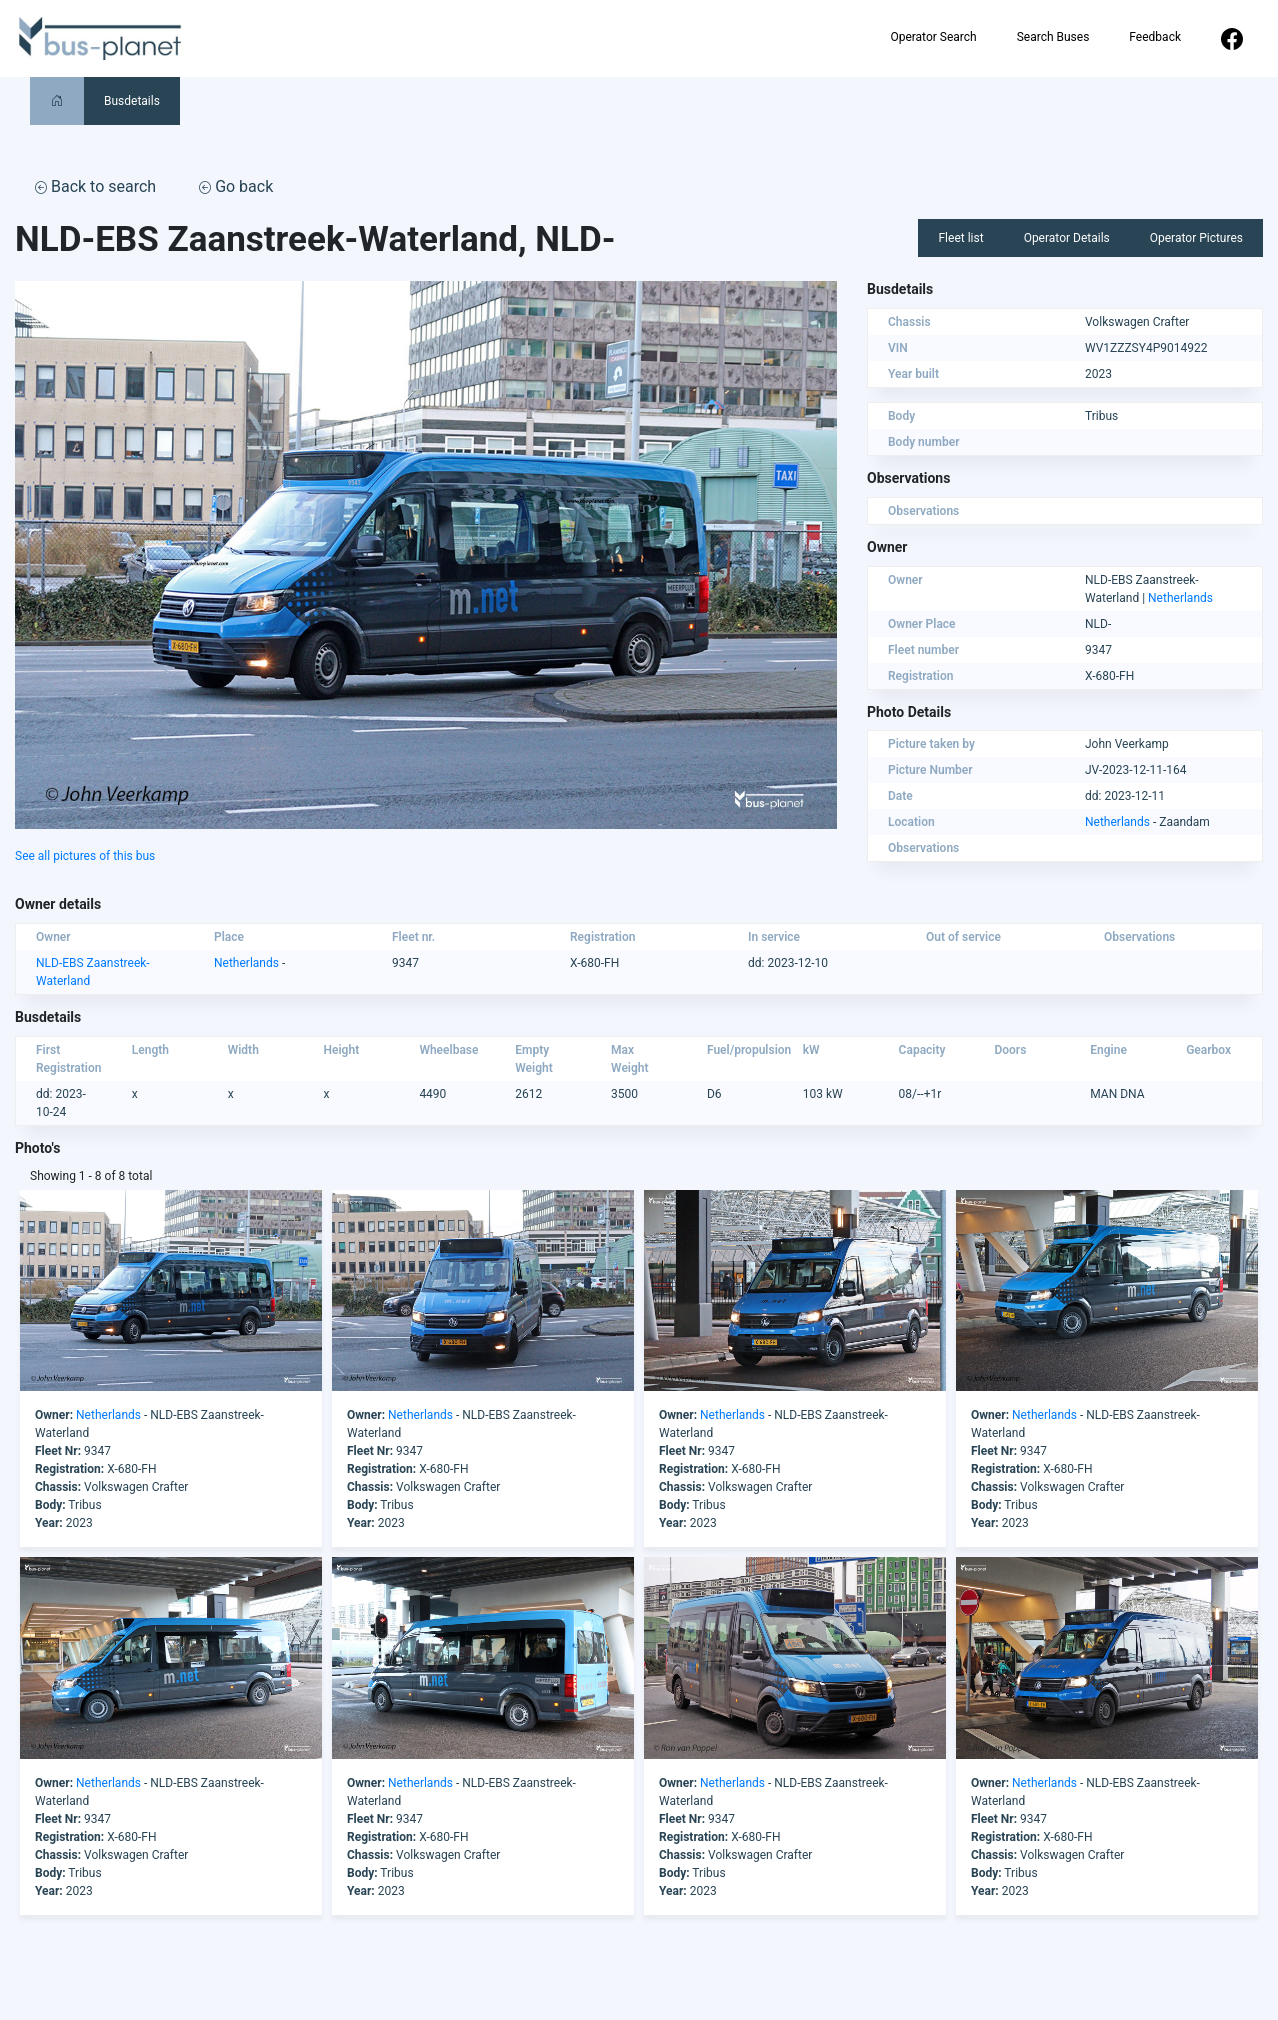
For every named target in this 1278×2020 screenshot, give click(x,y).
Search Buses (1053, 37)
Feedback (1155, 37)
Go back (236, 186)
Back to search (95, 186)
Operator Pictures (1196, 238)
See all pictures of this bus (85, 856)
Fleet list (960, 238)
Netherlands (1180, 598)
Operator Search (933, 37)
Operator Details (1067, 238)
